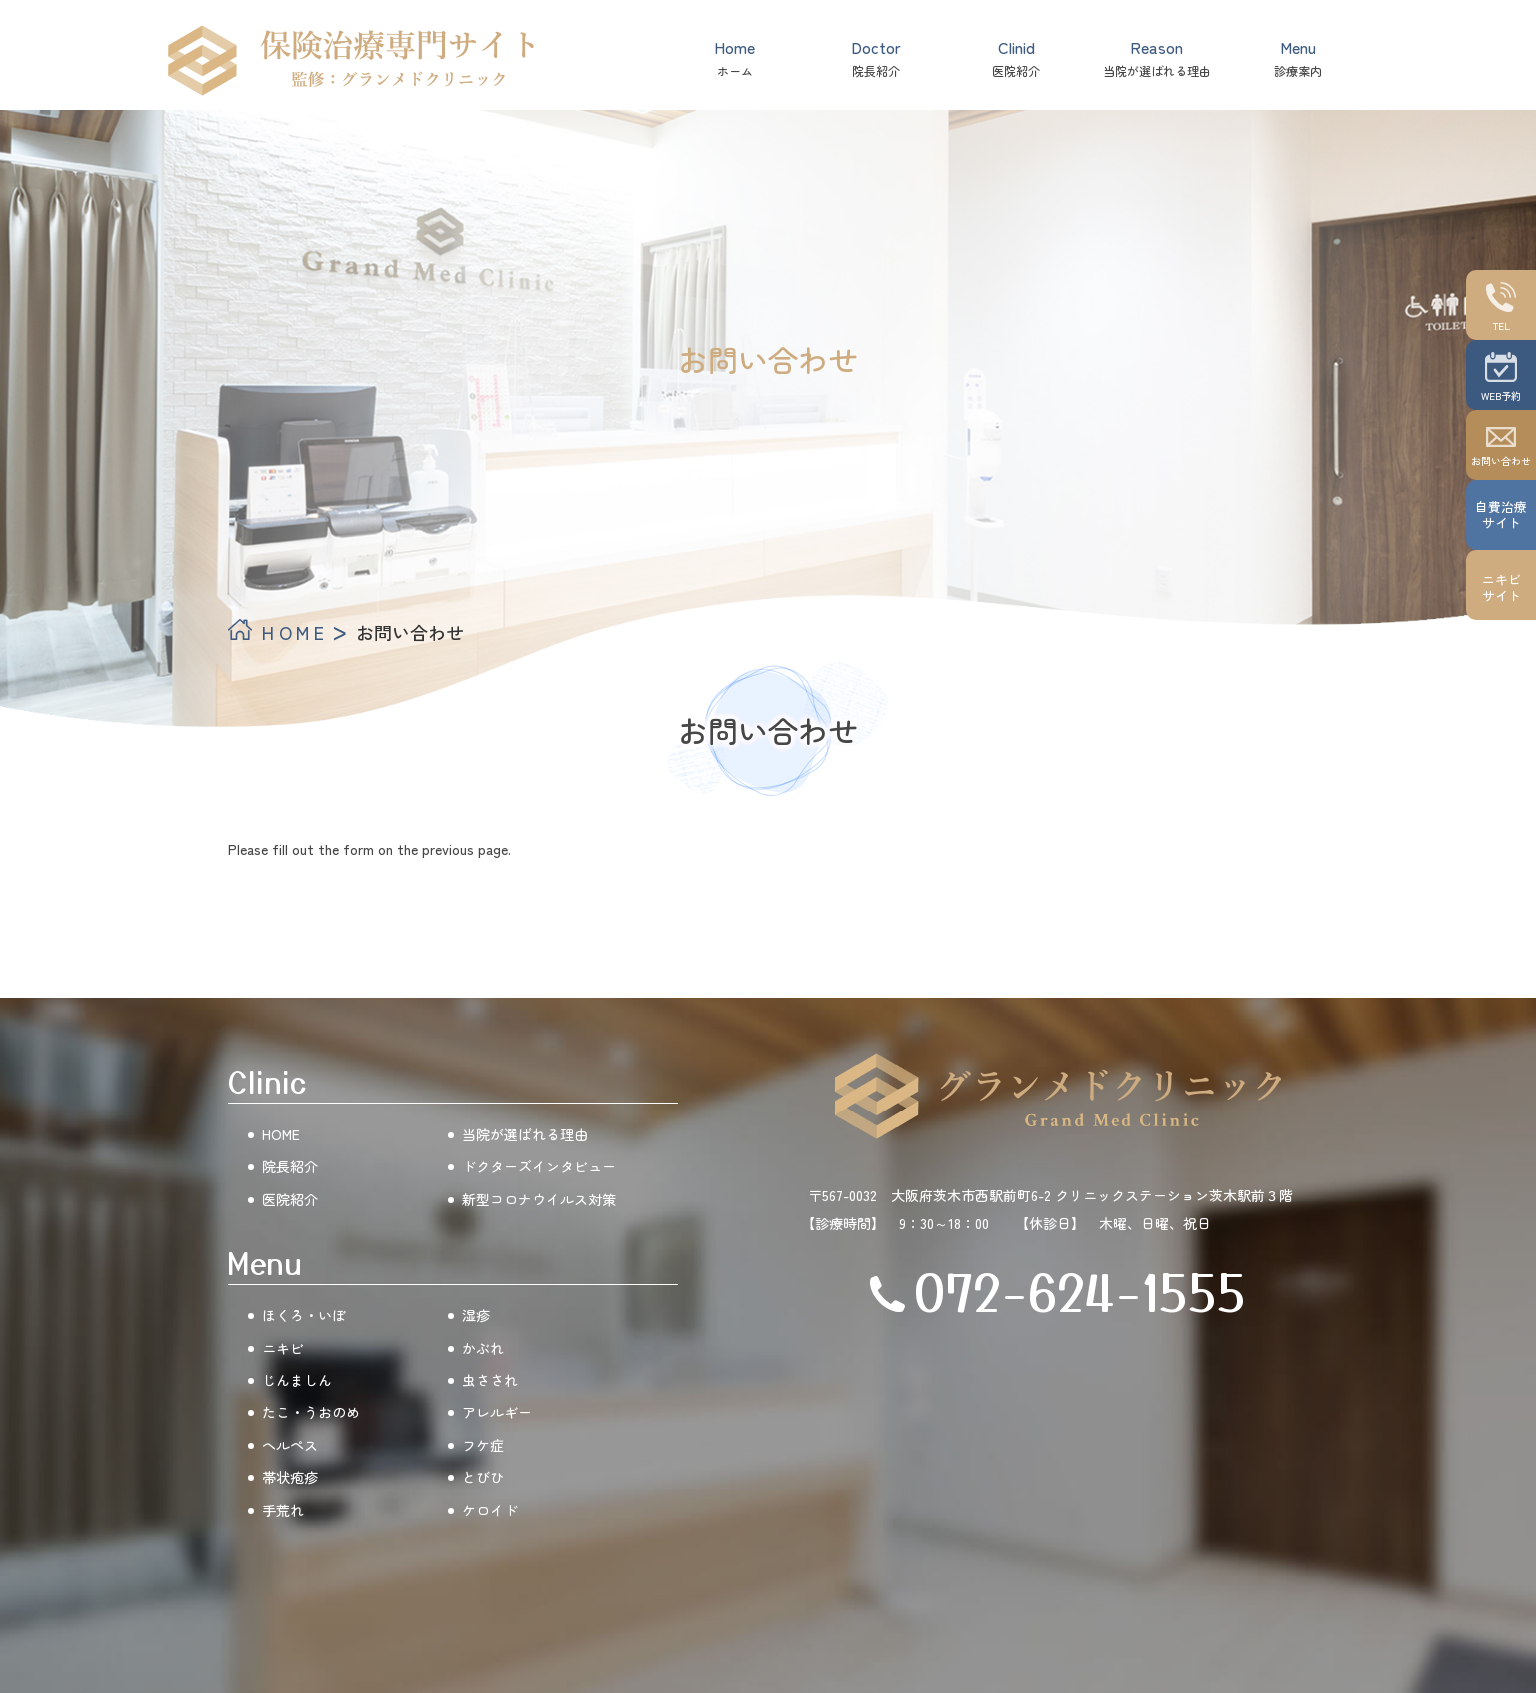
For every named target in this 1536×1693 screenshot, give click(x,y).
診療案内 (1298, 57)
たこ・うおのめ (311, 1412)
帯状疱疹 (290, 1477)
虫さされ (490, 1380)
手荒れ (283, 1510)
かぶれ (483, 1348)
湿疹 (476, 1315)
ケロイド (490, 1510)
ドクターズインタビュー (539, 1166)
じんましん (297, 1380)
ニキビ (283, 1348)
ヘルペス (290, 1445)
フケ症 (483, 1445)
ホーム (734, 57)
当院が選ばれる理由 (1157, 57)
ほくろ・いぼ (304, 1315)
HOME (295, 632)
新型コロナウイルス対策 (539, 1199)
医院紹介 (1016, 57)
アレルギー (497, 1412)
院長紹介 (876, 57)
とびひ (483, 1477)
